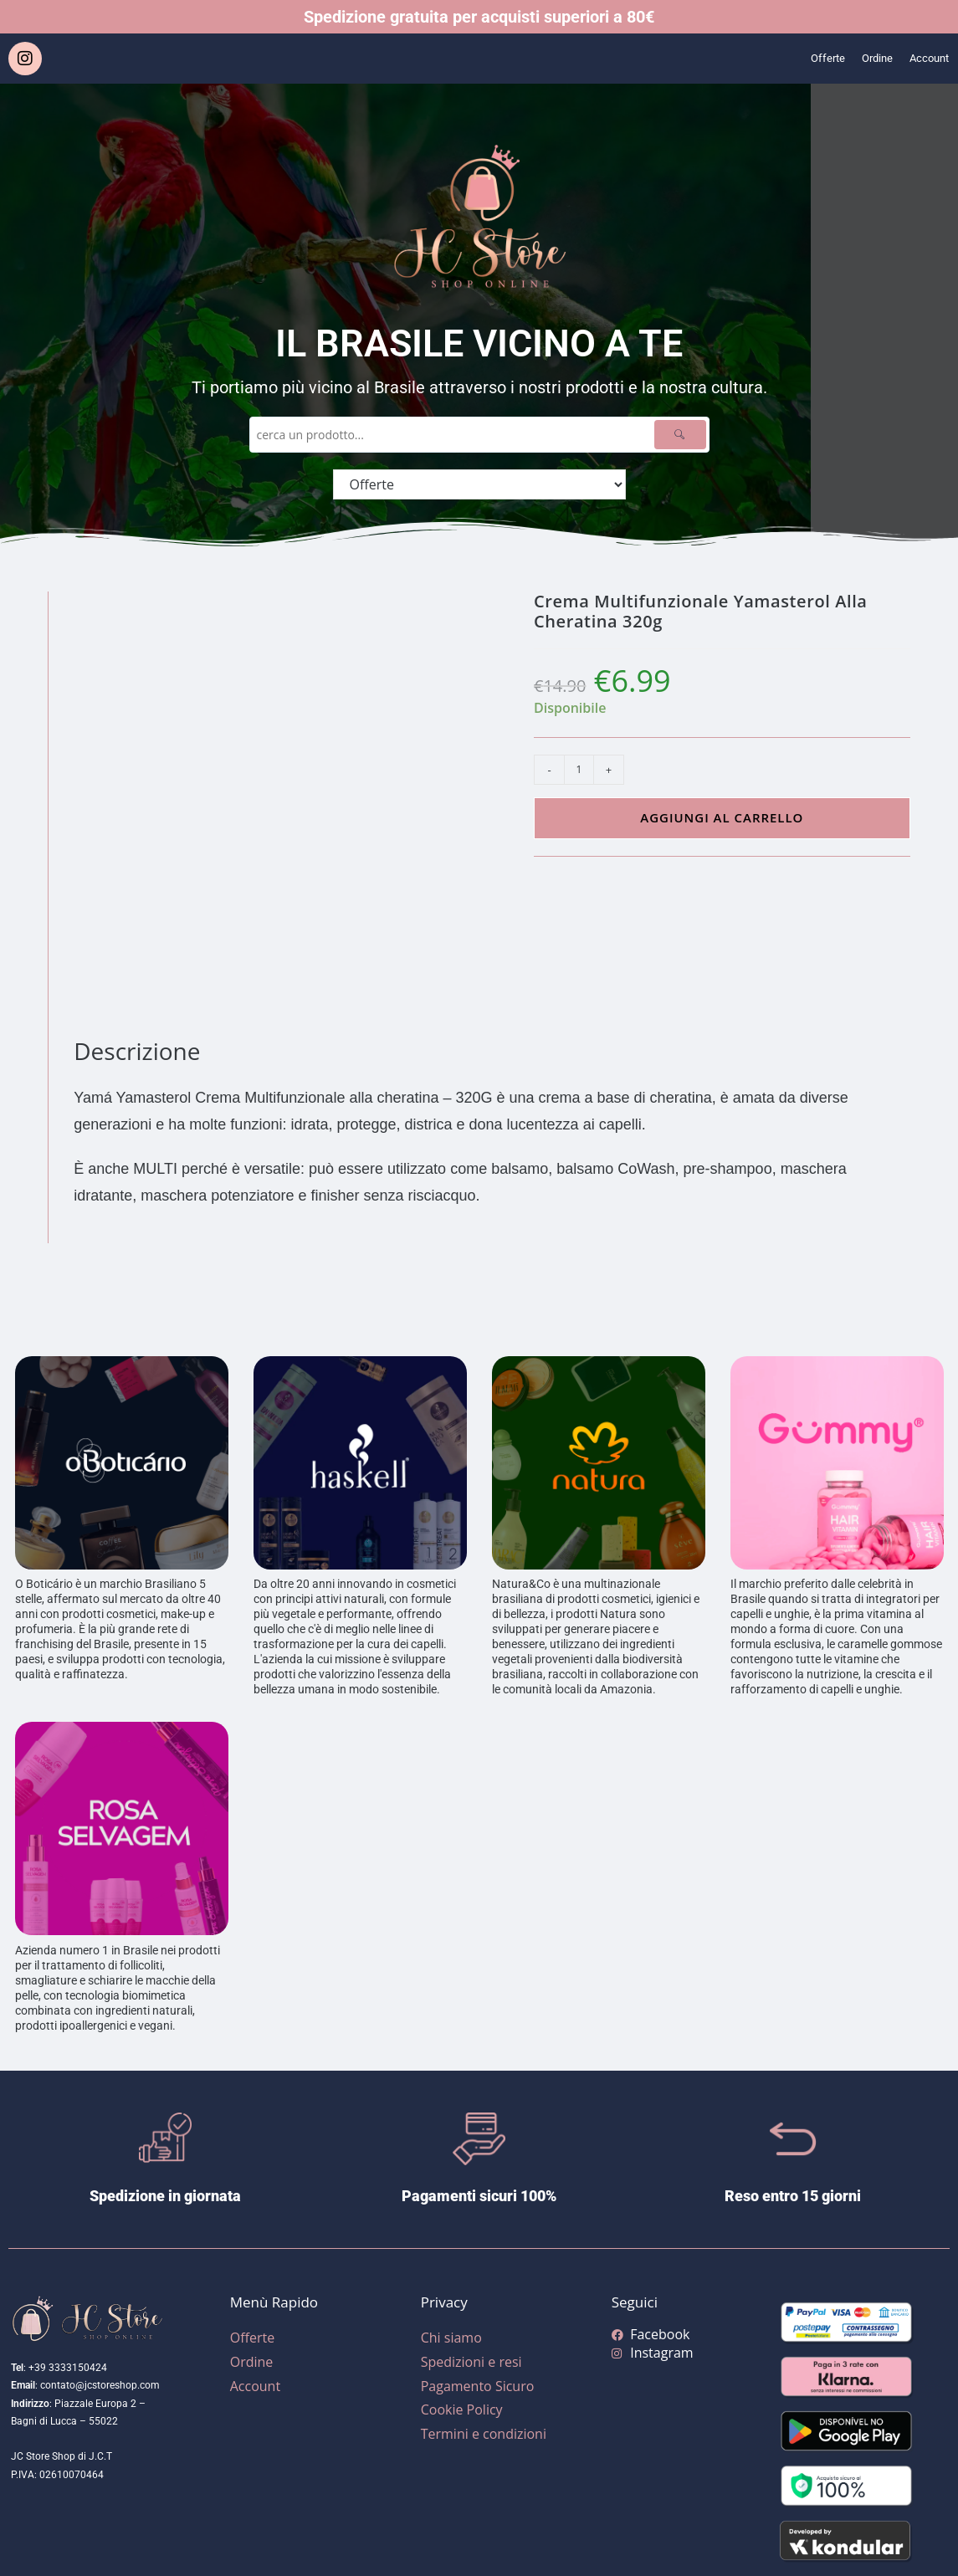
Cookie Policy (462, 2409)
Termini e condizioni (483, 2434)
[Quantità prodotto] (579, 770)
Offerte (807, 58)
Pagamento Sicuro (478, 2386)
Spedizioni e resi (471, 2362)
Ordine (864, 58)
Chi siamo (451, 2337)
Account (924, 58)
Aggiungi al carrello (722, 818)
